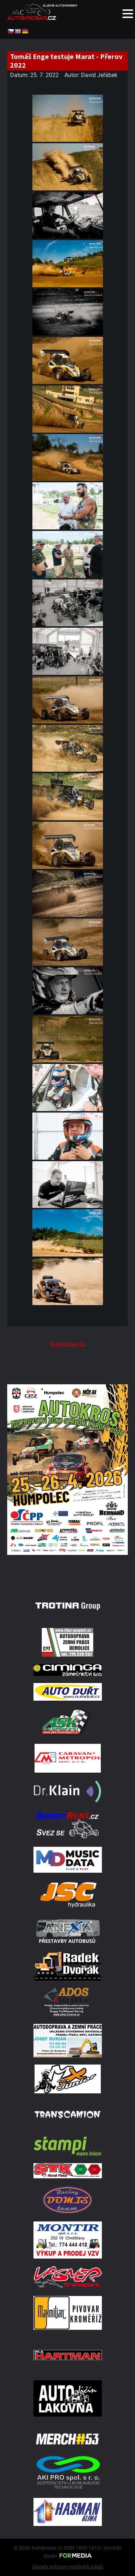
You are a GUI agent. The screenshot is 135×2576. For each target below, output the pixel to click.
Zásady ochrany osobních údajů (67, 2567)
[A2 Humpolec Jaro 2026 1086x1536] (67, 1575)
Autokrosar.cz (67, 1343)
